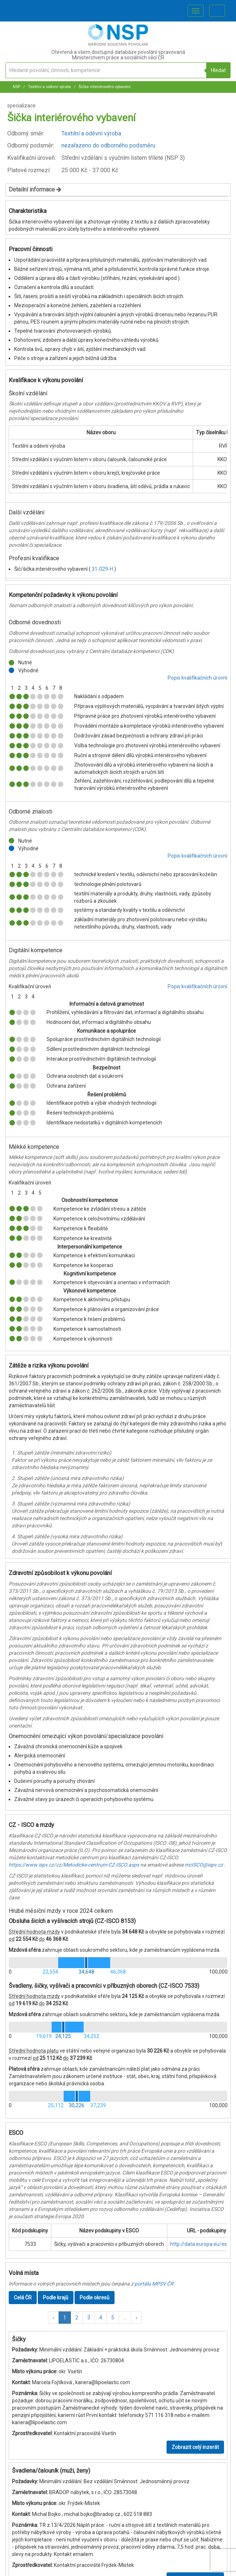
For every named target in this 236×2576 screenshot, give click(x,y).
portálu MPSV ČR (154, 2284)
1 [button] (64, 2317)
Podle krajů (55, 2297)
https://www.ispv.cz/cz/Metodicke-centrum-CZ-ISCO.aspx (74, 1865)
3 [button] (88, 2317)
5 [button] (112, 2317)
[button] (53, 2317)
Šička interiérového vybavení (104, 86)
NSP (16, 86)
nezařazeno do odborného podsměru (108, 145)
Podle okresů (94, 2297)
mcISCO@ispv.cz (204, 1865)
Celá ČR (23, 2297)
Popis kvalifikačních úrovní (197, 678)
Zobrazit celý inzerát (195, 2447)
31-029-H (103, 569)
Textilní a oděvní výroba (49, 86)
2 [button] (76, 2317)
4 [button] (100, 2317)
